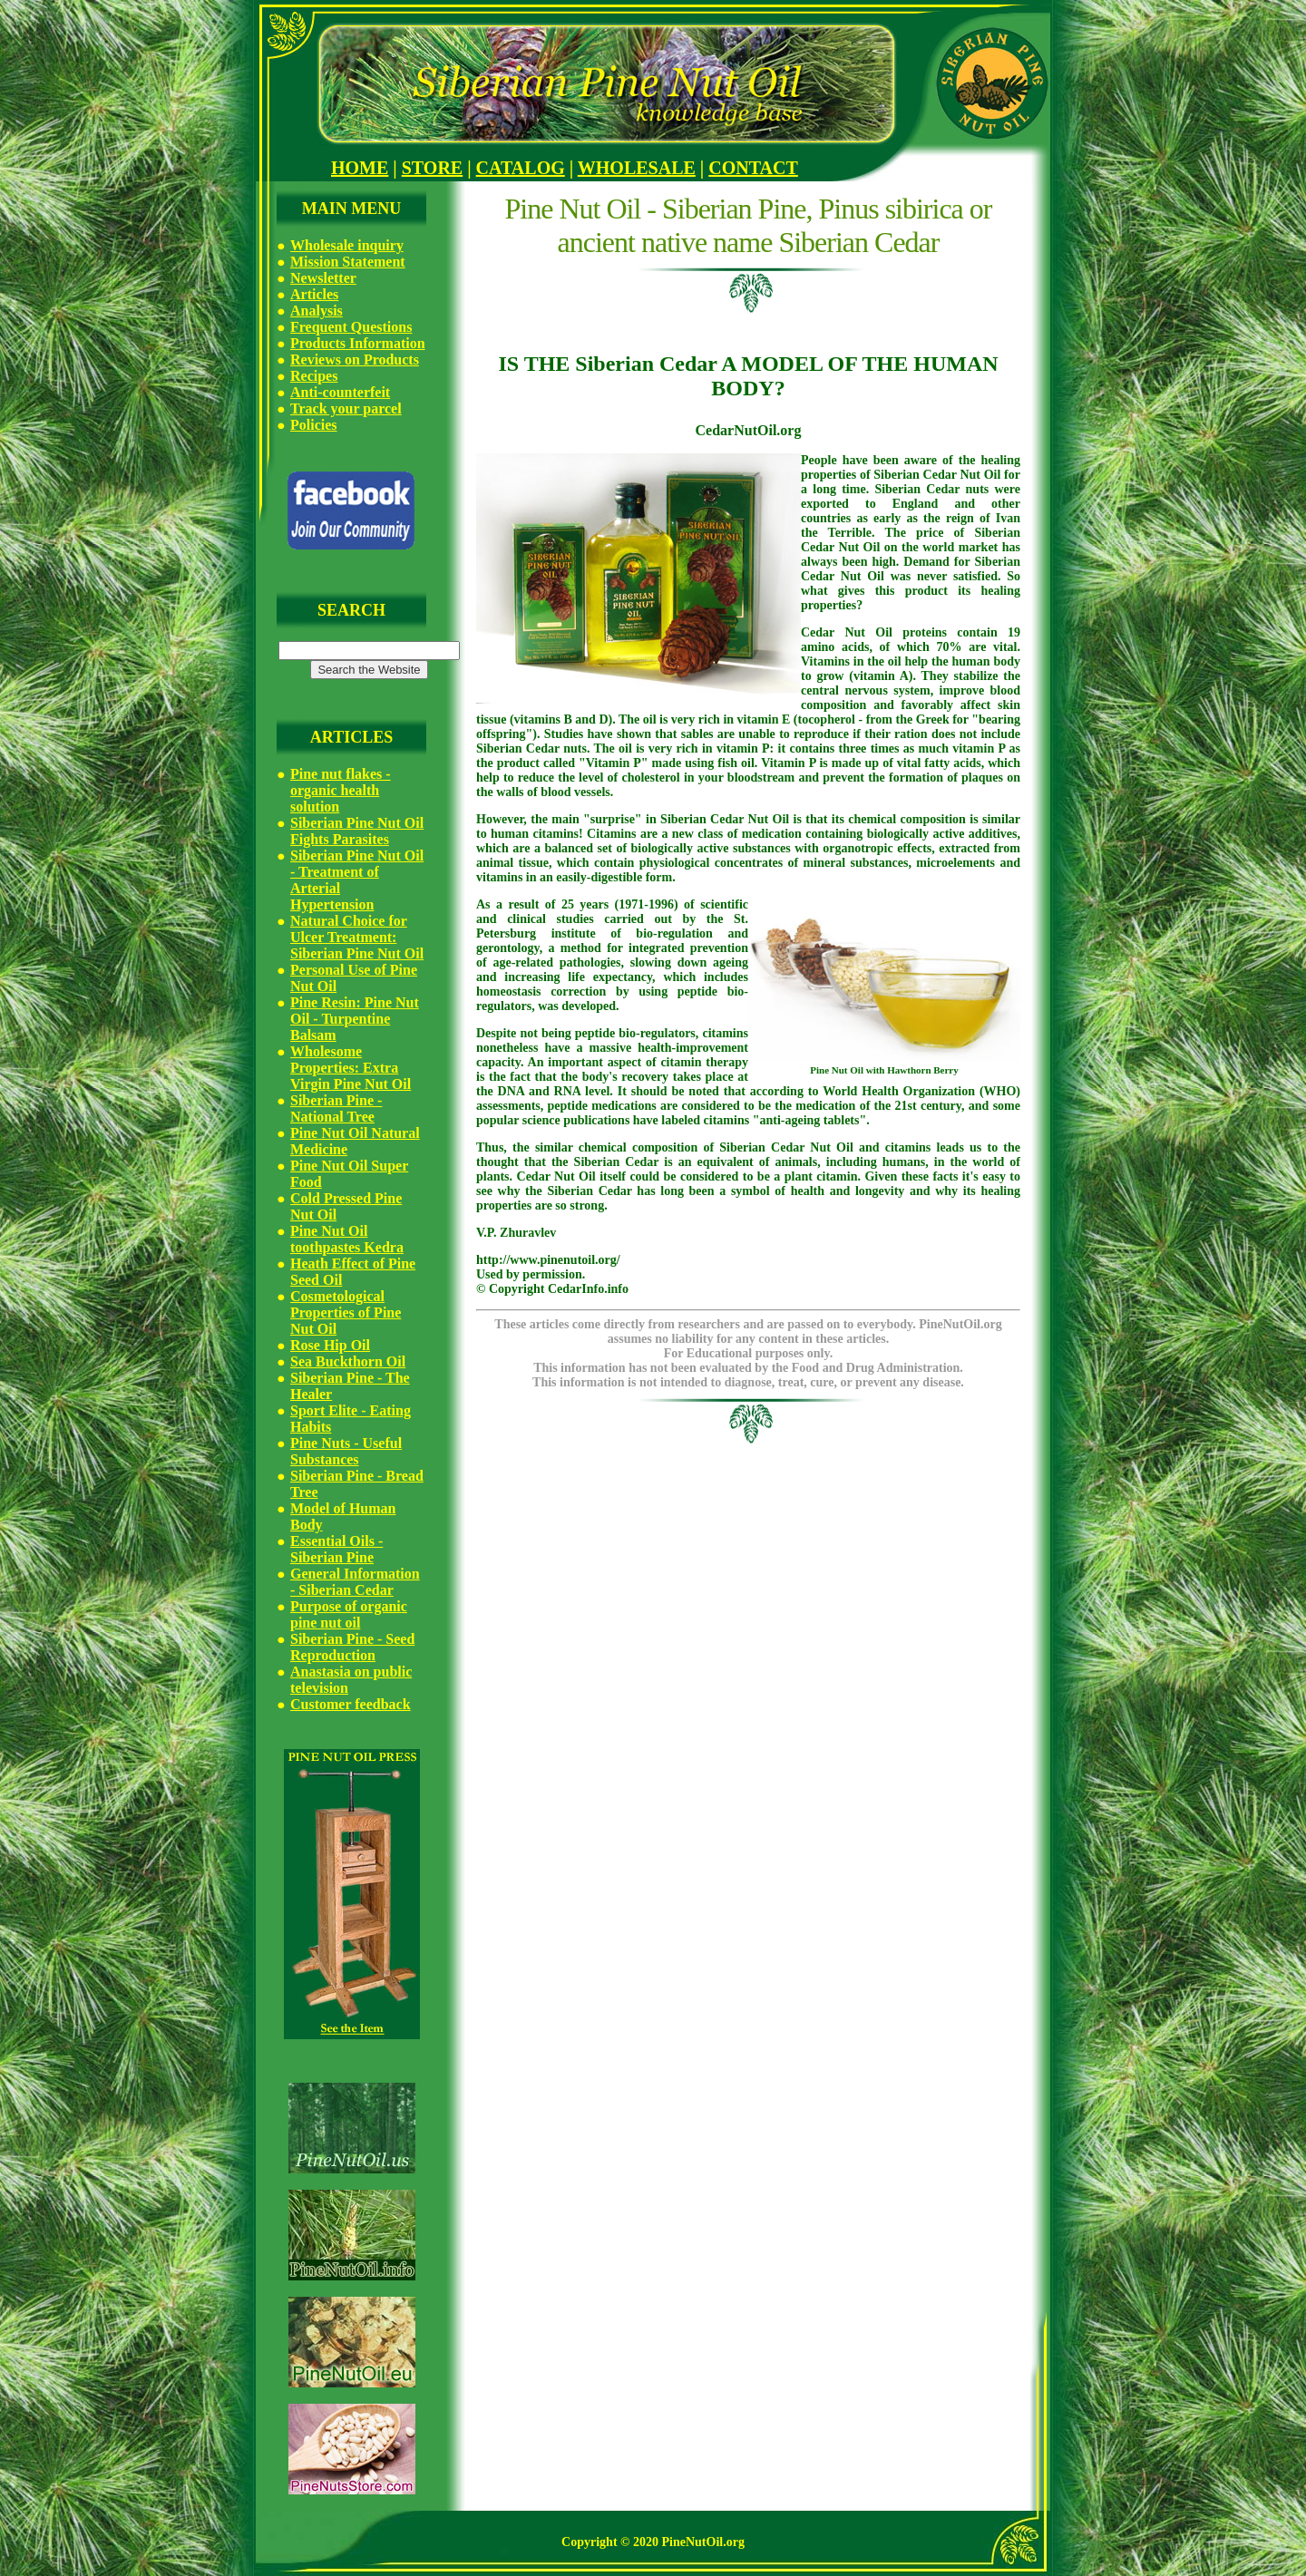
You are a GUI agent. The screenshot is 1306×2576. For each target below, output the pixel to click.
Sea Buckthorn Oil (347, 1361)
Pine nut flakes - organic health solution (340, 790)
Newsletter (323, 278)
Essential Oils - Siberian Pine (336, 1549)
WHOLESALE (637, 168)
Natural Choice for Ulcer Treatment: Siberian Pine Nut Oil (357, 937)
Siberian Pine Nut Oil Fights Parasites (357, 831)
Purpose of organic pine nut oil (348, 1614)
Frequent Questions (351, 327)
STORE (432, 168)
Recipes (313, 376)
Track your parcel (346, 408)
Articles (314, 294)
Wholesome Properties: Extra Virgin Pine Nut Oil (350, 1068)
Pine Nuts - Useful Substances (346, 1451)
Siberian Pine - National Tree (336, 1108)
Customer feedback (350, 1704)
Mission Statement (347, 261)
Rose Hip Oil (330, 1345)
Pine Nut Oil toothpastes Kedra (347, 1239)
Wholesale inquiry (347, 245)
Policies (313, 425)
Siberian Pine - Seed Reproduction (352, 1647)
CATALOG (520, 168)
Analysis (316, 310)
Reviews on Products (354, 359)
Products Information (357, 343)
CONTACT (753, 168)
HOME (359, 168)
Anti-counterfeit (340, 392)
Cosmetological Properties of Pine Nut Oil (345, 1312)
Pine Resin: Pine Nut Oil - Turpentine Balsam (354, 1019)
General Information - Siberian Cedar (355, 1582)
